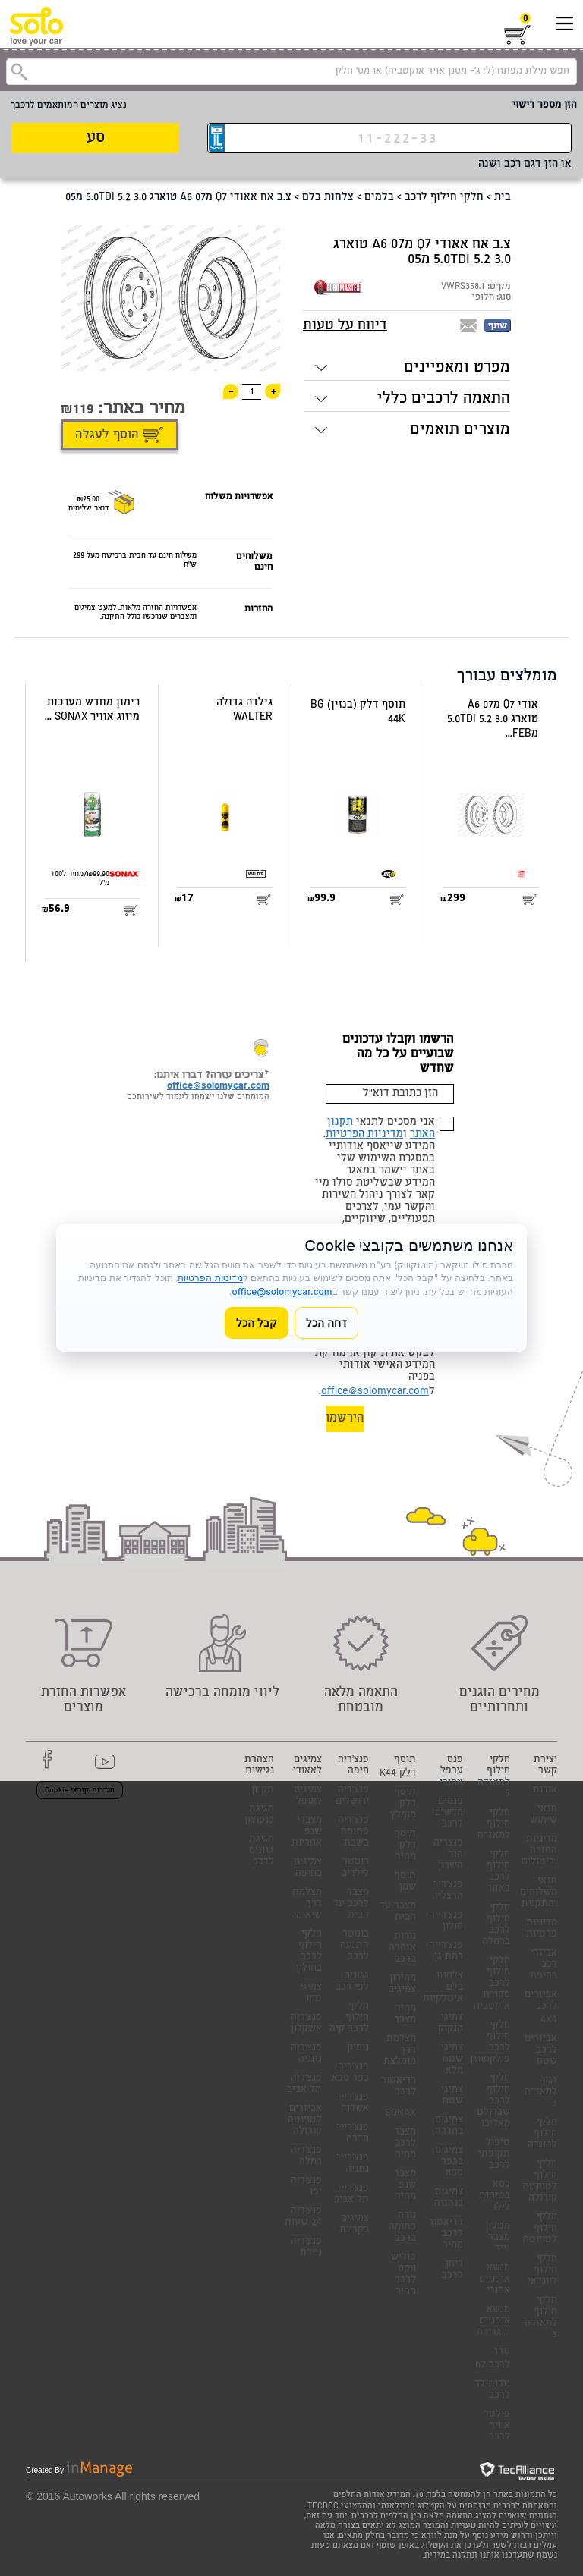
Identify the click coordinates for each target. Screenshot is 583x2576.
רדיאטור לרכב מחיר (445, 2234)
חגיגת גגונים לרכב (261, 1851)
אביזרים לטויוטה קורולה (305, 2120)
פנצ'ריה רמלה (306, 2156)
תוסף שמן (405, 1882)
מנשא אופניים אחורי (494, 2280)
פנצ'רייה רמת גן (446, 1951)
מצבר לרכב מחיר (405, 2144)
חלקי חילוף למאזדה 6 (493, 1777)
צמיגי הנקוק (450, 2023)
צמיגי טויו (311, 1993)
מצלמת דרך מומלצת (399, 2051)
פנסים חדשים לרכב (449, 1813)
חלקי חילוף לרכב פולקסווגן (490, 2043)
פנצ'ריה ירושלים (352, 1796)
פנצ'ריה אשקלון (306, 2023)
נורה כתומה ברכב (402, 2227)
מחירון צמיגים (402, 1984)
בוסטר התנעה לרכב (354, 1946)
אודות (545, 1790)
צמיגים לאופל (308, 1796)
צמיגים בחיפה (308, 1868)
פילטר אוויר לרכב (497, 2426)
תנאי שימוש (543, 1815)
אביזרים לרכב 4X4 (541, 2008)
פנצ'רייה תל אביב (351, 2194)
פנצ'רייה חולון (446, 1921)
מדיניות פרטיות (541, 1929)
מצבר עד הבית (398, 1912)
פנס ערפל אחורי (451, 1772)
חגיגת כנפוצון (259, 1815)
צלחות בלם (328, 198)
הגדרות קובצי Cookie (80, 1790)
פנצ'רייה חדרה (352, 2133)
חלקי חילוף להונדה (542, 2134)
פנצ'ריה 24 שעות (303, 2217)
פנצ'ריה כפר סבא (350, 2073)
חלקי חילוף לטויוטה (540, 2229)
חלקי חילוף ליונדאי (542, 2271)
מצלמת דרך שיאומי (307, 1904)
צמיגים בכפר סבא (449, 2162)
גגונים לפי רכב (352, 1982)
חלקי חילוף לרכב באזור (498, 1872)
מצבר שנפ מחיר (405, 2186)
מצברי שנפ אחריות (307, 1832)
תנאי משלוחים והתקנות (538, 1893)
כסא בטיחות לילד (494, 2196)
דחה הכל (326, 1322)
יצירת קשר (545, 1766)
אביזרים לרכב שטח (541, 2051)
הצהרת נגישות (259, 1766)
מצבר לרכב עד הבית (351, 1904)
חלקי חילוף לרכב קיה (349, 2018)
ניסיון (358, 2048)
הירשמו (345, 1419)
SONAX (400, 2113)
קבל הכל (256, 1322)
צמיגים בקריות (354, 2224)
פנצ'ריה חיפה (353, 1766)
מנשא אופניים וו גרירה (493, 2321)
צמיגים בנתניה (448, 2198)
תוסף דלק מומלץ (403, 1804)
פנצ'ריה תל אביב (304, 2084)
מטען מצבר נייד (499, 2238)
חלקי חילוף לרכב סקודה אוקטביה (492, 1984)
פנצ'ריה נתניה (306, 2054)
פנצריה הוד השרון (448, 1855)
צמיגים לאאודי (307, 1766)
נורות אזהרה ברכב (402, 1948)
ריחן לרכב (452, 2270)
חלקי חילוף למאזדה (493, 1825)
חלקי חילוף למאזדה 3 (541, 2318)
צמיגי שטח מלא (452, 2060)
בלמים (379, 198)
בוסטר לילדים (355, 1868)
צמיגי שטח (452, 2095)
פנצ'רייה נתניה (352, 2164)
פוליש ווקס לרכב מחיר (403, 2275)
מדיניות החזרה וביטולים (539, 1851)
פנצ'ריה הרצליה (447, 1891)
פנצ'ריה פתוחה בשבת (353, 1832)
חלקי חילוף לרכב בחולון (309, 1951)
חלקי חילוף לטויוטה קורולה (540, 2181)
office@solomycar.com (375, 1392)
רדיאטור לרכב (398, 2086)
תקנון (262, 1790)
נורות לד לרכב (492, 2390)
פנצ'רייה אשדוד (352, 2103)
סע (96, 138)
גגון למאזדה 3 (541, 2092)
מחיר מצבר (405, 2014)
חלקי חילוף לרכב (444, 198)
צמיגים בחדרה (449, 2126)
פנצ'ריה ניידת (306, 2247)
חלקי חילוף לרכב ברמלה (496, 1925)
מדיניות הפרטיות (364, 1135)
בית (502, 198)
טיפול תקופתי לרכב (494, 2155)
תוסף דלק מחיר (405, 1846)
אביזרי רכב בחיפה (544, 1965)
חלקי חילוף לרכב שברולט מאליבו (493, 2101)
